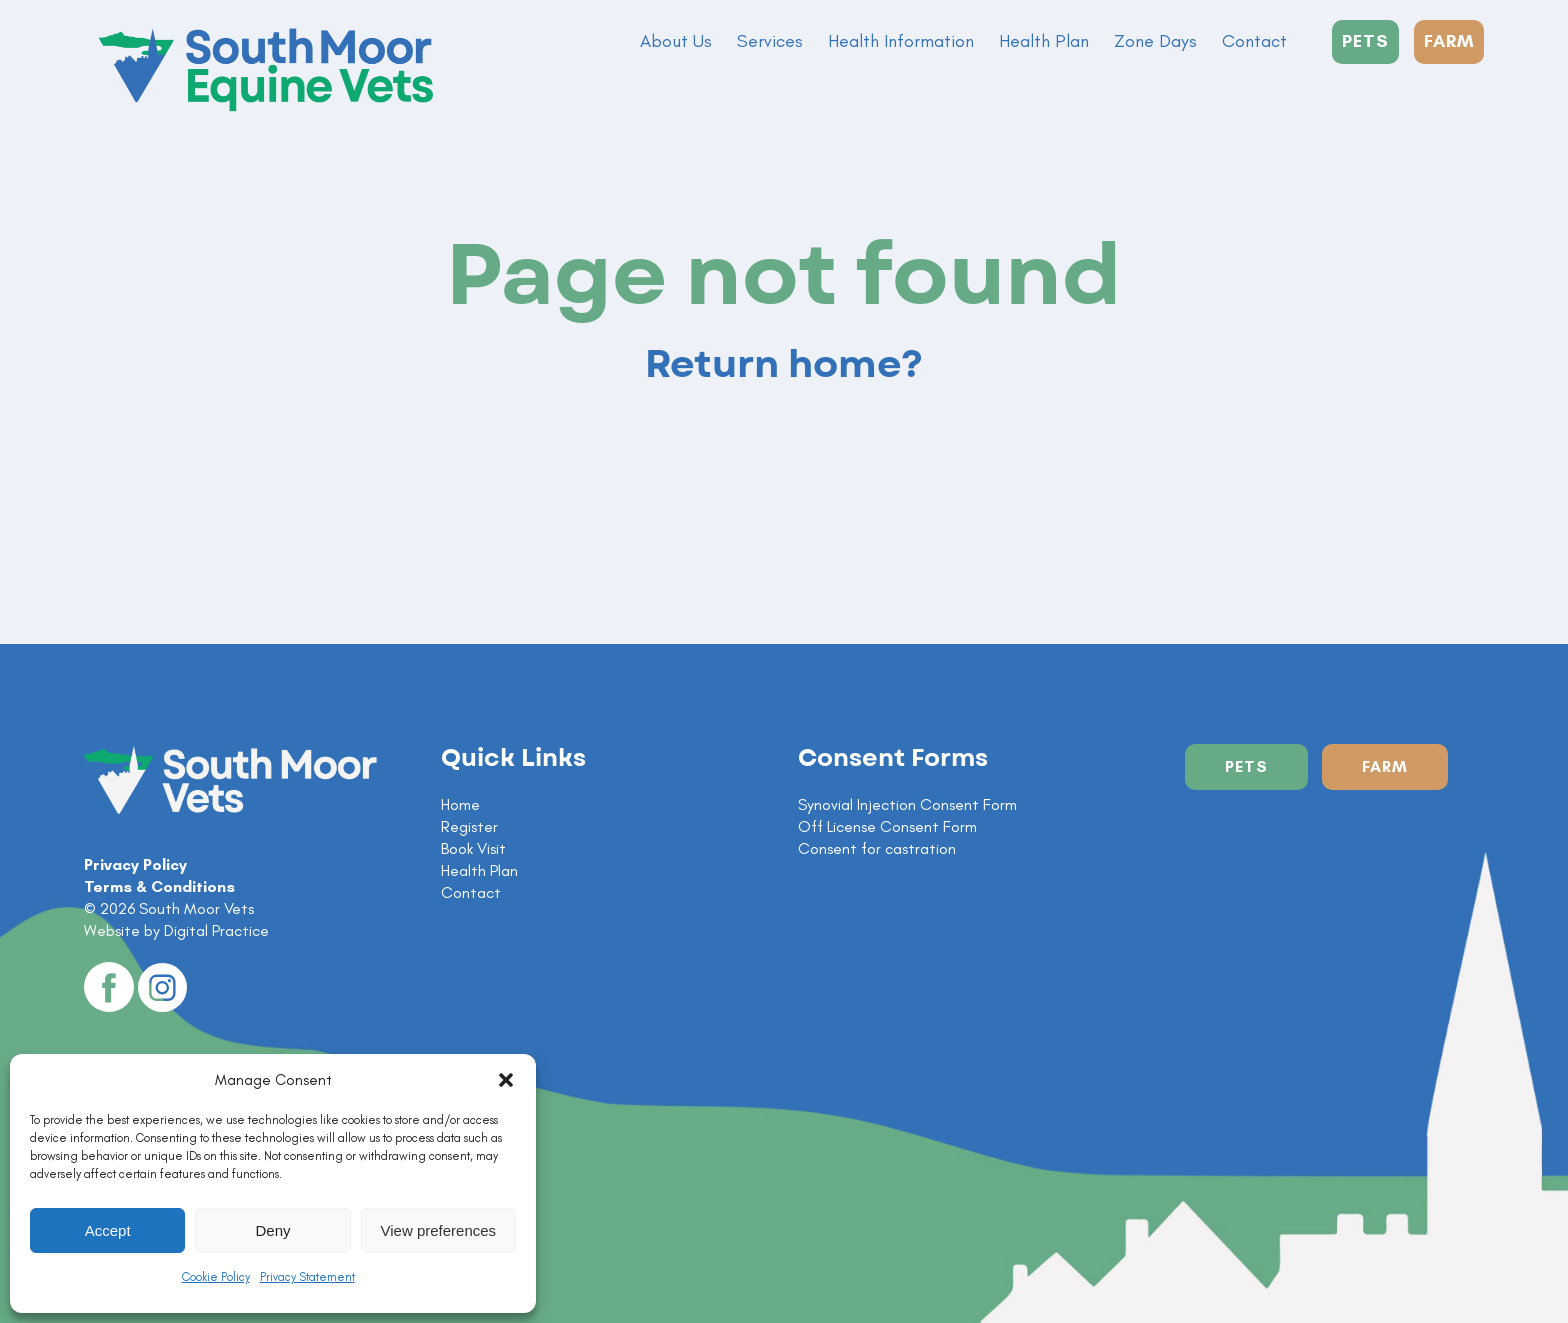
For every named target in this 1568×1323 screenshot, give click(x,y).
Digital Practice (216, 930)
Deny (272, 1230)
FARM (1449, 41)
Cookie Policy (216, 1277)
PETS (1365, 41)
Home (460, 804)
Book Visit (473, 848)
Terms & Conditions (159, 886)
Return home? (784, 365)
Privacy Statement (307, 1277)
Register (469, 826)
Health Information (901, 41)
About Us (676, 41)
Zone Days (1155, 41)
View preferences (439, 1230)
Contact (1254, 41)
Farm (1385, 766)
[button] (506, 1080)
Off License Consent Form (887, 826)
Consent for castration (877, 848)
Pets (1246, 766)
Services (770, 41)
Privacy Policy (135, 864)
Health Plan (1044, 41)
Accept (108, 1230)
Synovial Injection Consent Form (907, 804)
